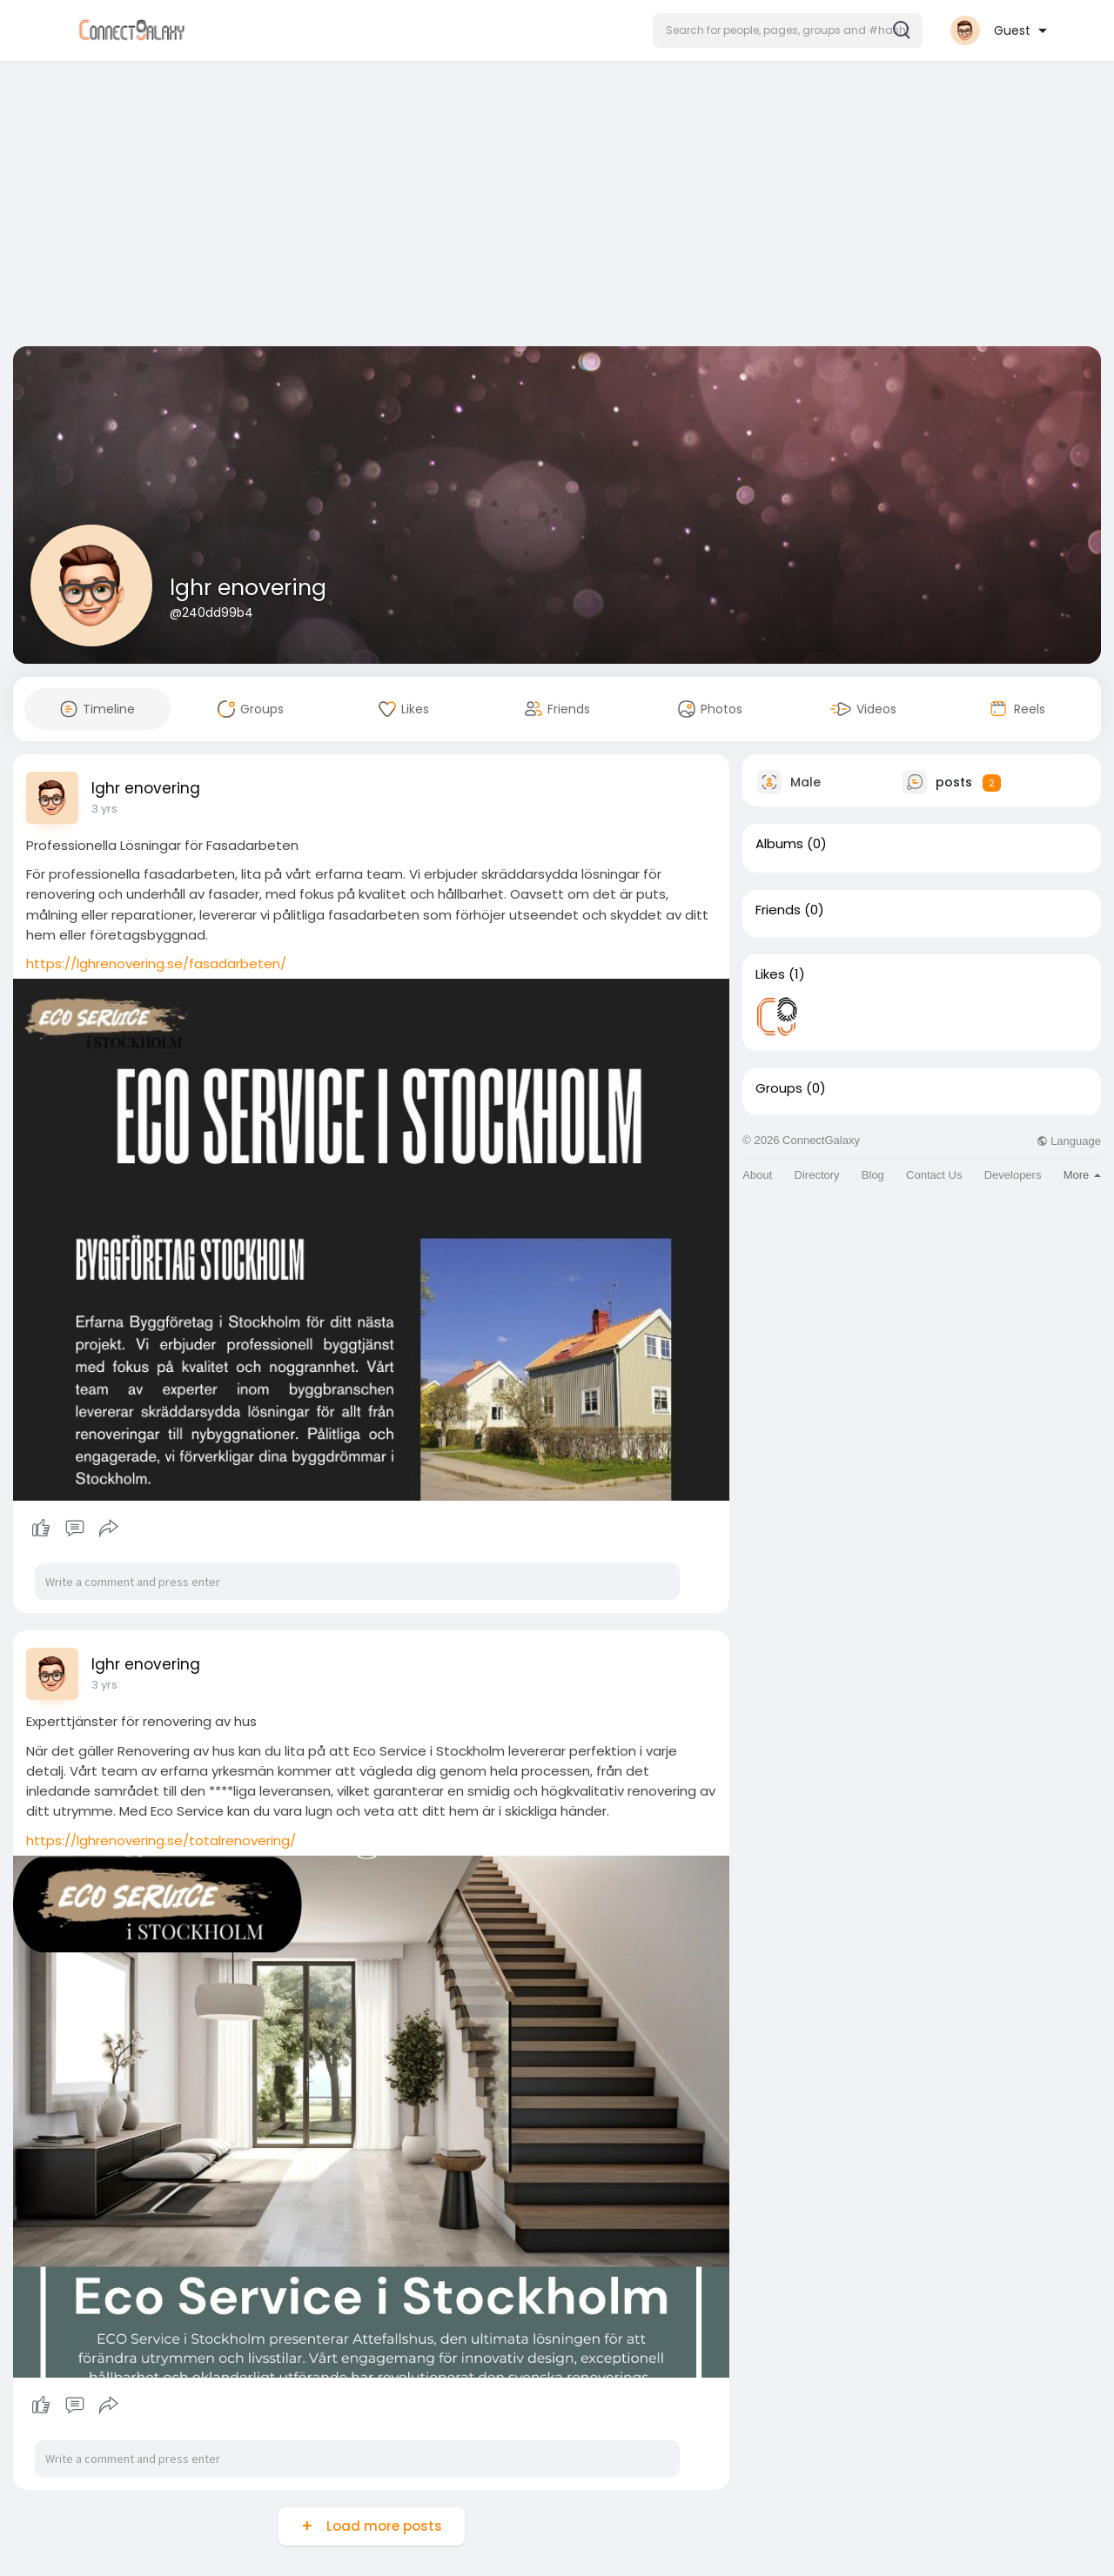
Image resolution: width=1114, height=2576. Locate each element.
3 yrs (104, 808)
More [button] (1082, 1174)
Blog (873, 1175)
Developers (1013, 1175)
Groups (778, 1088)
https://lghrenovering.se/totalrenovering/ (161, 1840)
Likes (770, 974)
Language (1069, 1141)
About (757, 1175)
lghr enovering (248, 587)
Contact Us (934, 1175)
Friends (778, 910)
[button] (788, 30)
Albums (779, 844)
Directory (817, 1175)
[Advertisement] (557, 207)
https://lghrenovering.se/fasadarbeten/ (156, 963)
